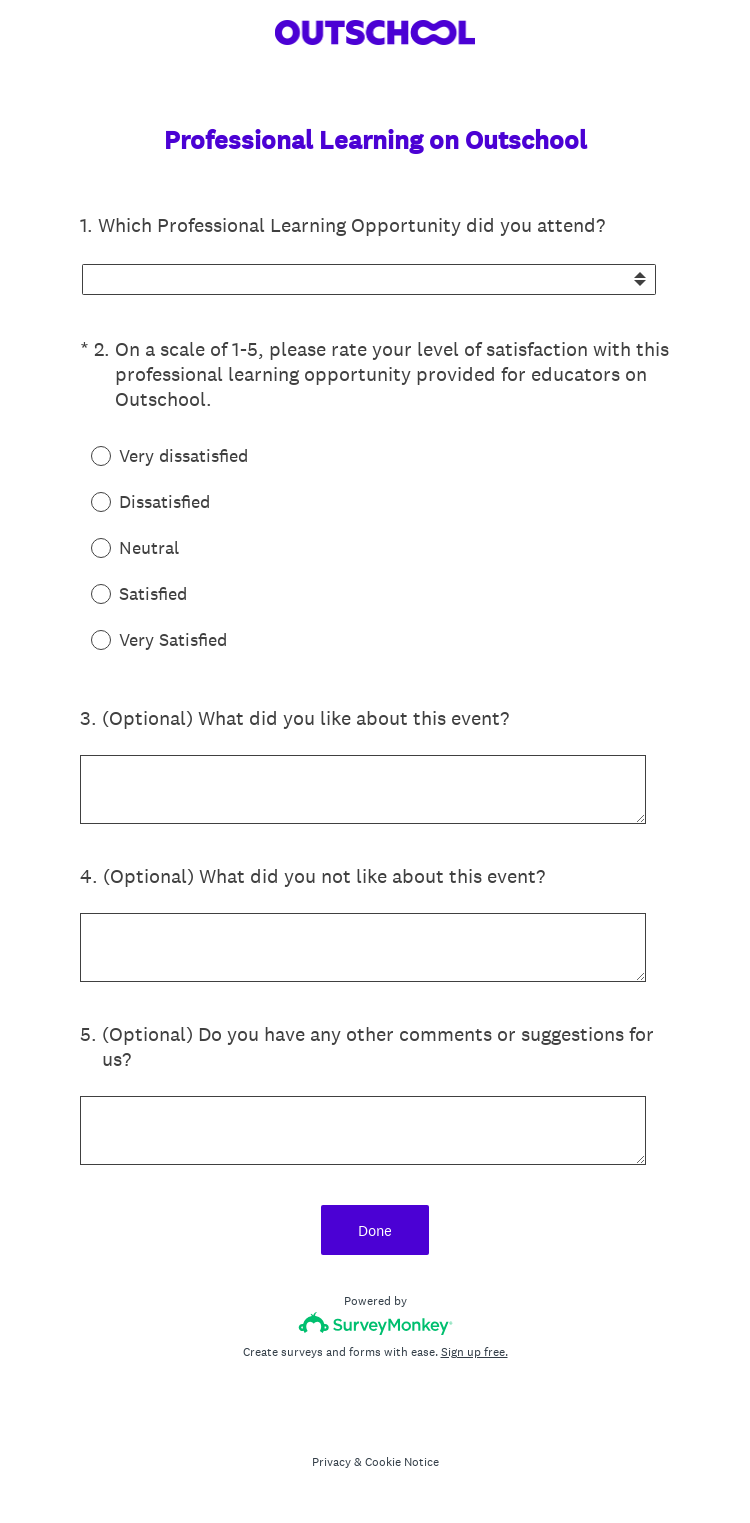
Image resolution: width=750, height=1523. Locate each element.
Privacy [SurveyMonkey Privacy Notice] (331, 1462)
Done (375, 1230)
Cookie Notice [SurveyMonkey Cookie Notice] (402, 1462)
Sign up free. (474, 1352)
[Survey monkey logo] (375, 1323)
